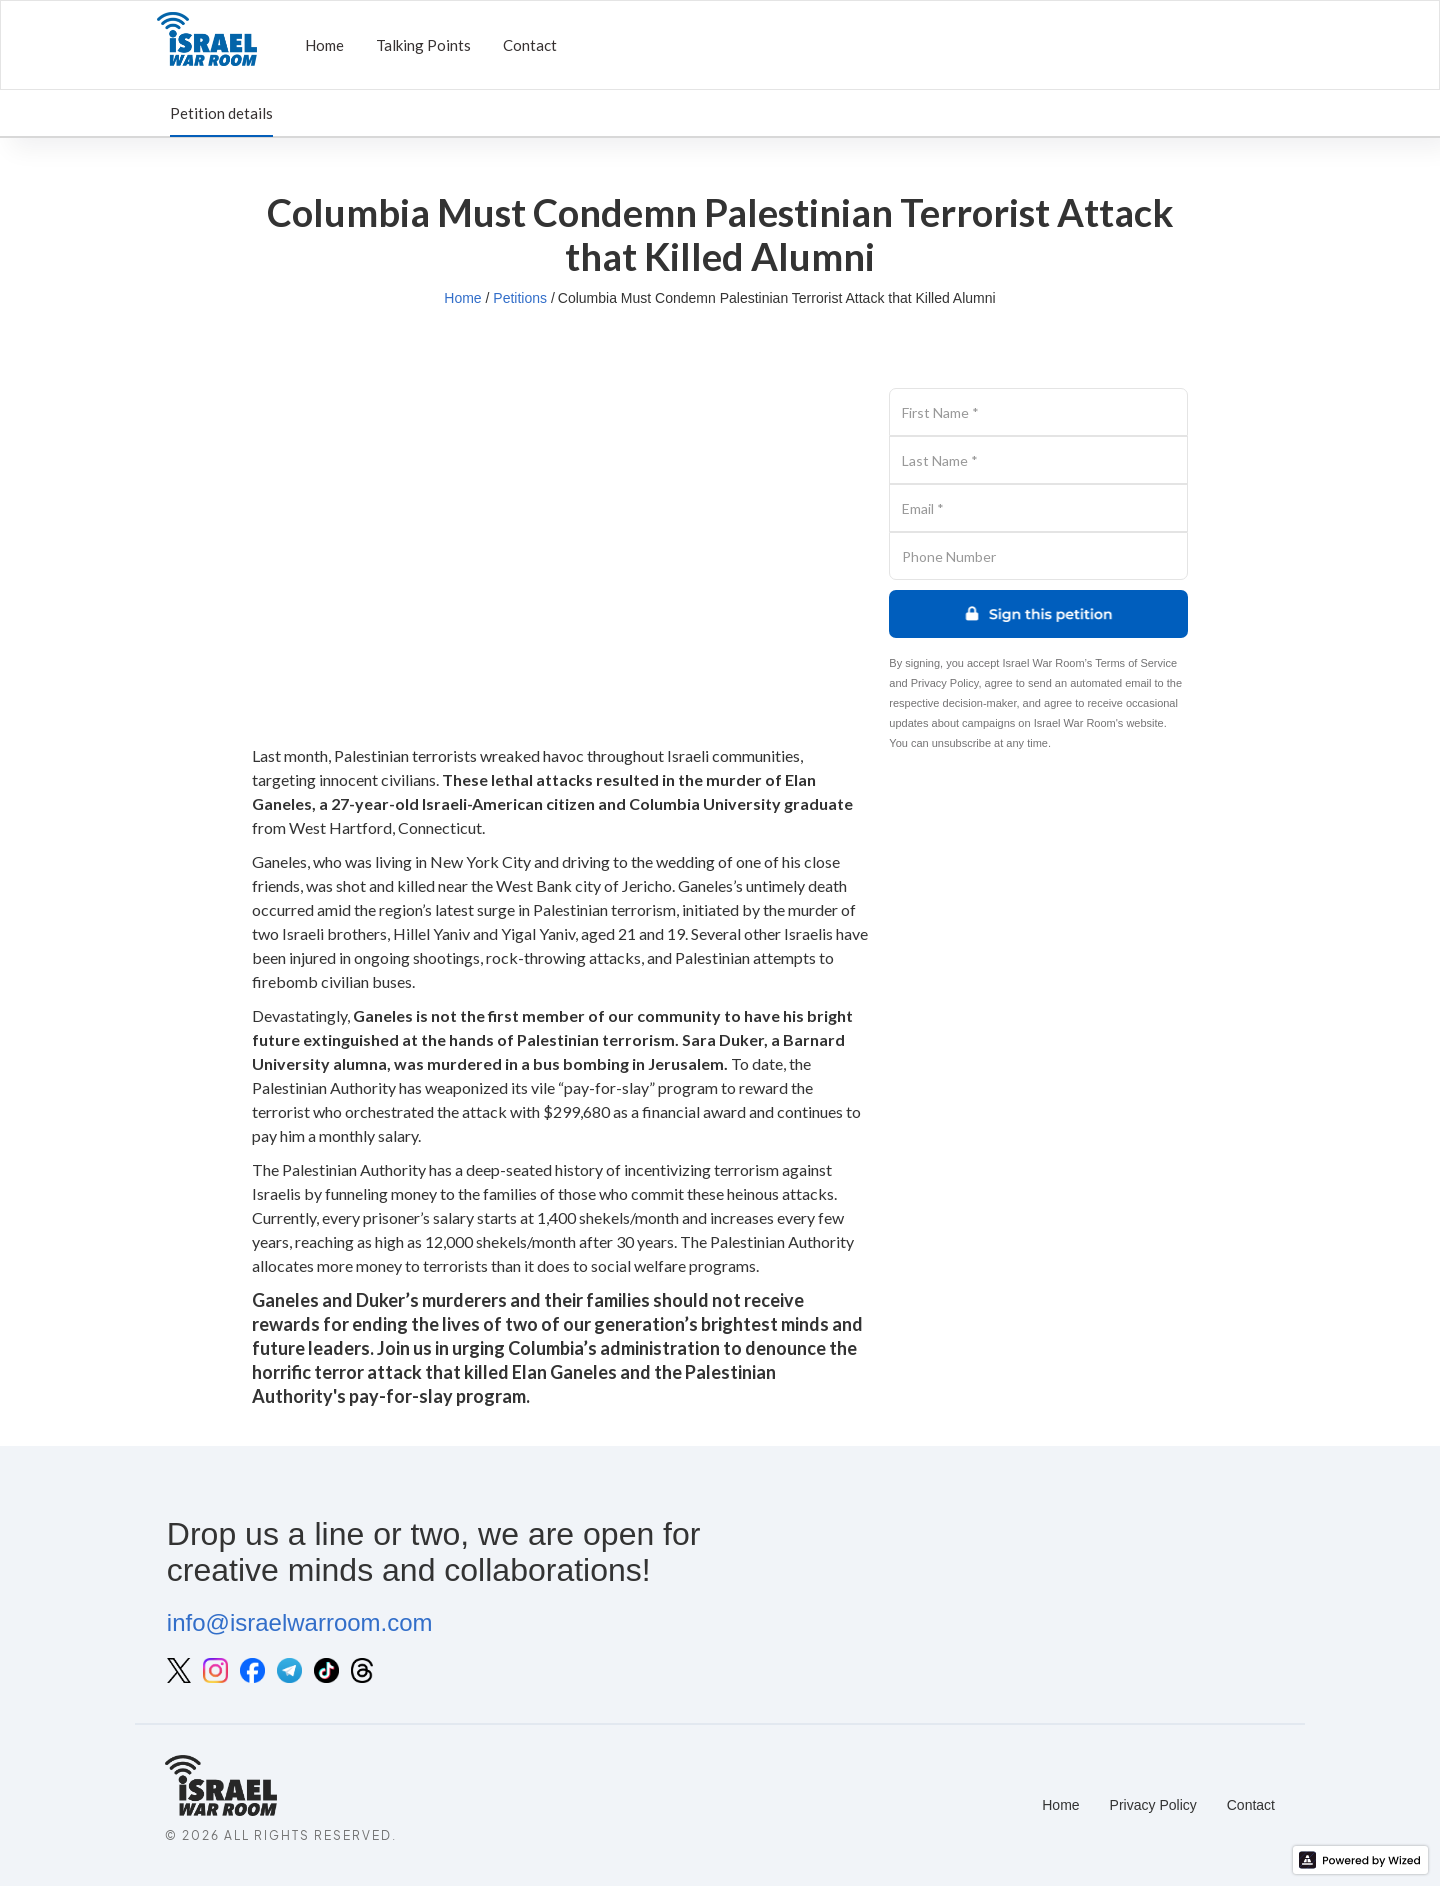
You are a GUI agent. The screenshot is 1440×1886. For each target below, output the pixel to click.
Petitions (520, 298)
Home (324, 45)
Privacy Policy (945, 683)
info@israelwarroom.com (300, 1622)
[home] (207, 45)
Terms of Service (1136, 663)
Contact (530, 45)
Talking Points (423, 45)
